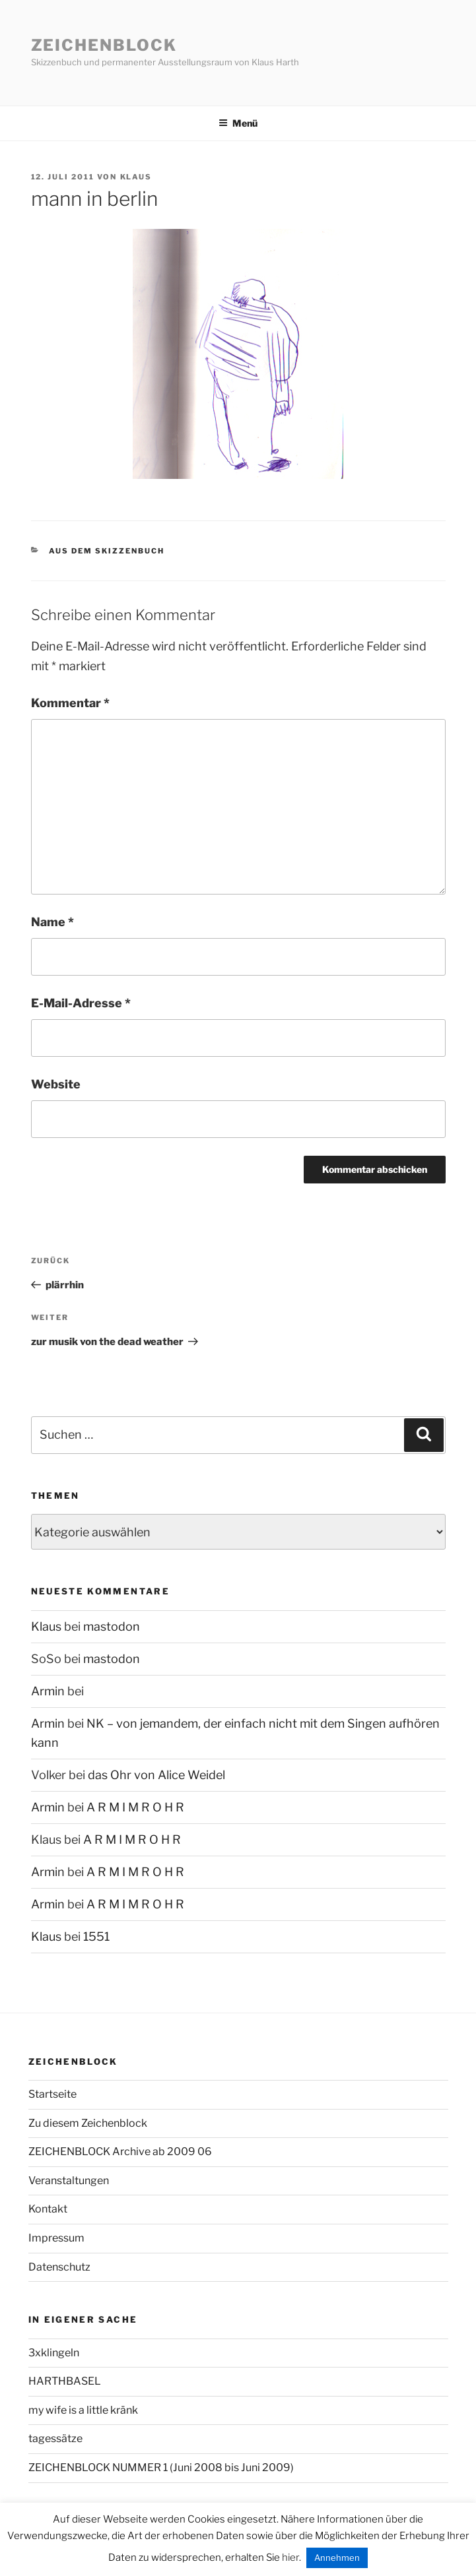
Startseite (52, 2094)
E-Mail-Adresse (81, 1003)
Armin (48, 1691)
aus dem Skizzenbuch (106, 550)
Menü (238, 123)
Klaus (136, 176)
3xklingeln (53, 2352)
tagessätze (55, 2438)
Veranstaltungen (68, 2180)
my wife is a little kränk (83, 2410)
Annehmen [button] (337, 2557)
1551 (96, 1936)
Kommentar (70, 703)
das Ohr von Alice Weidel (156, 1775)
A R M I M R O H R (135, 1807)
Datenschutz (59, 2267)
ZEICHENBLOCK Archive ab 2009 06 (120, 2151)
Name (52, 922)
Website (56, 1084)
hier (290, 2557)
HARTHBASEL (64, 2381)
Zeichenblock (104, 45)
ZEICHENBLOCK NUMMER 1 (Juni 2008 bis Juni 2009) (161, 2467)
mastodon (111, 1626)
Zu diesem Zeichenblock (87, 2123)
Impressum (56, 2238)
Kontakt (47, 2209)
